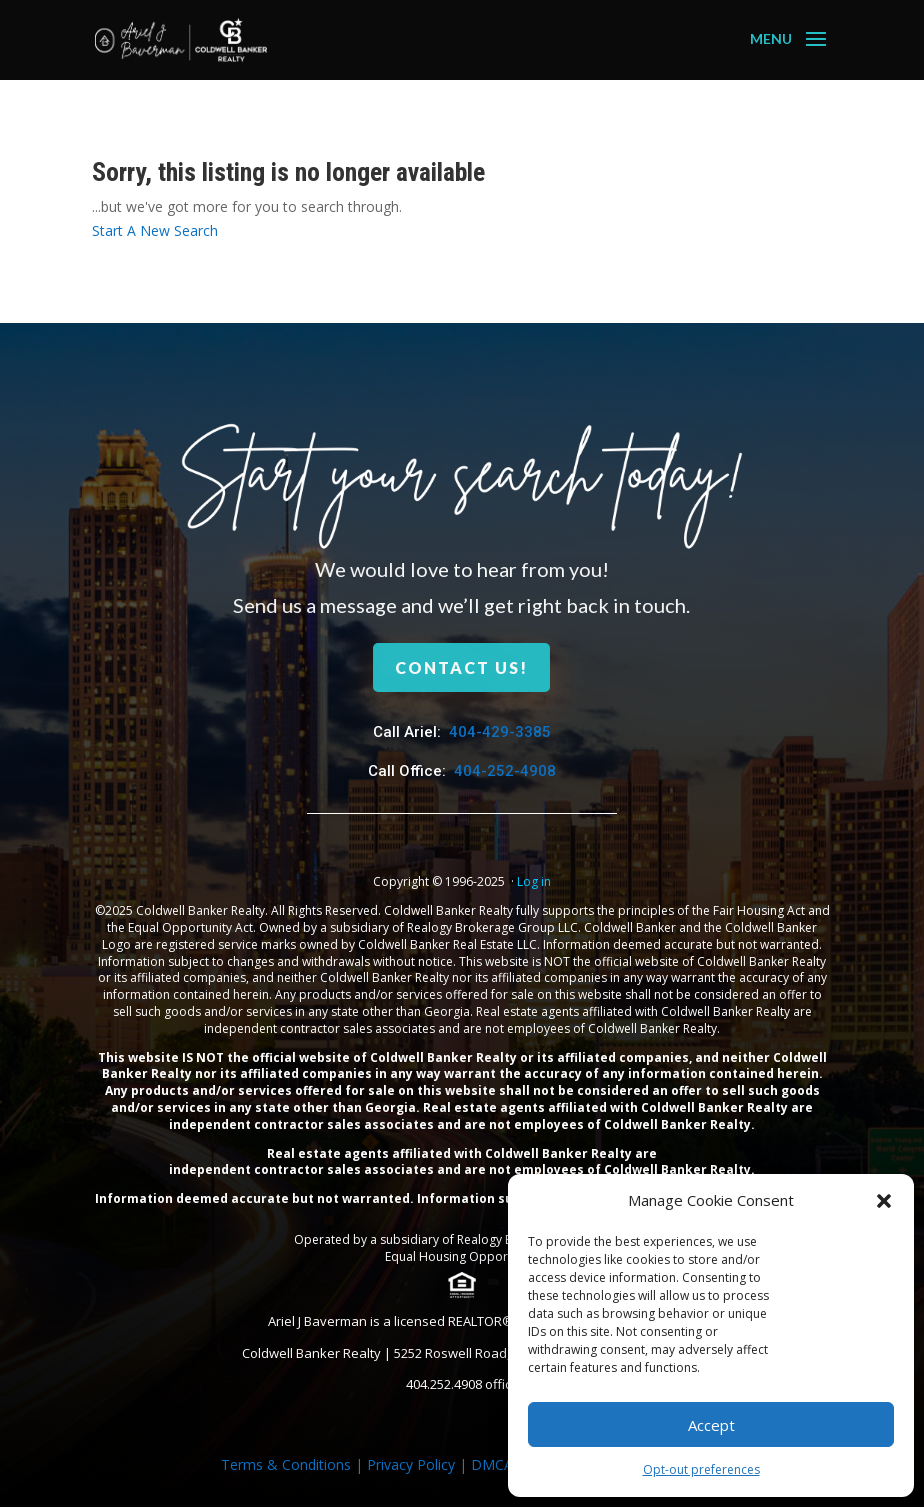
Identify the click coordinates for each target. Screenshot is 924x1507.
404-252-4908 (505, 771)
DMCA (492, 1464)
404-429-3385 (500, 732)
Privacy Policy (411, 1464)
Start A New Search (155, 230)
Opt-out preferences (701, 1469)
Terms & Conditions (286, 1464)
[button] (884, 1201)
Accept (711, 1425)
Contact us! (461, 667)
